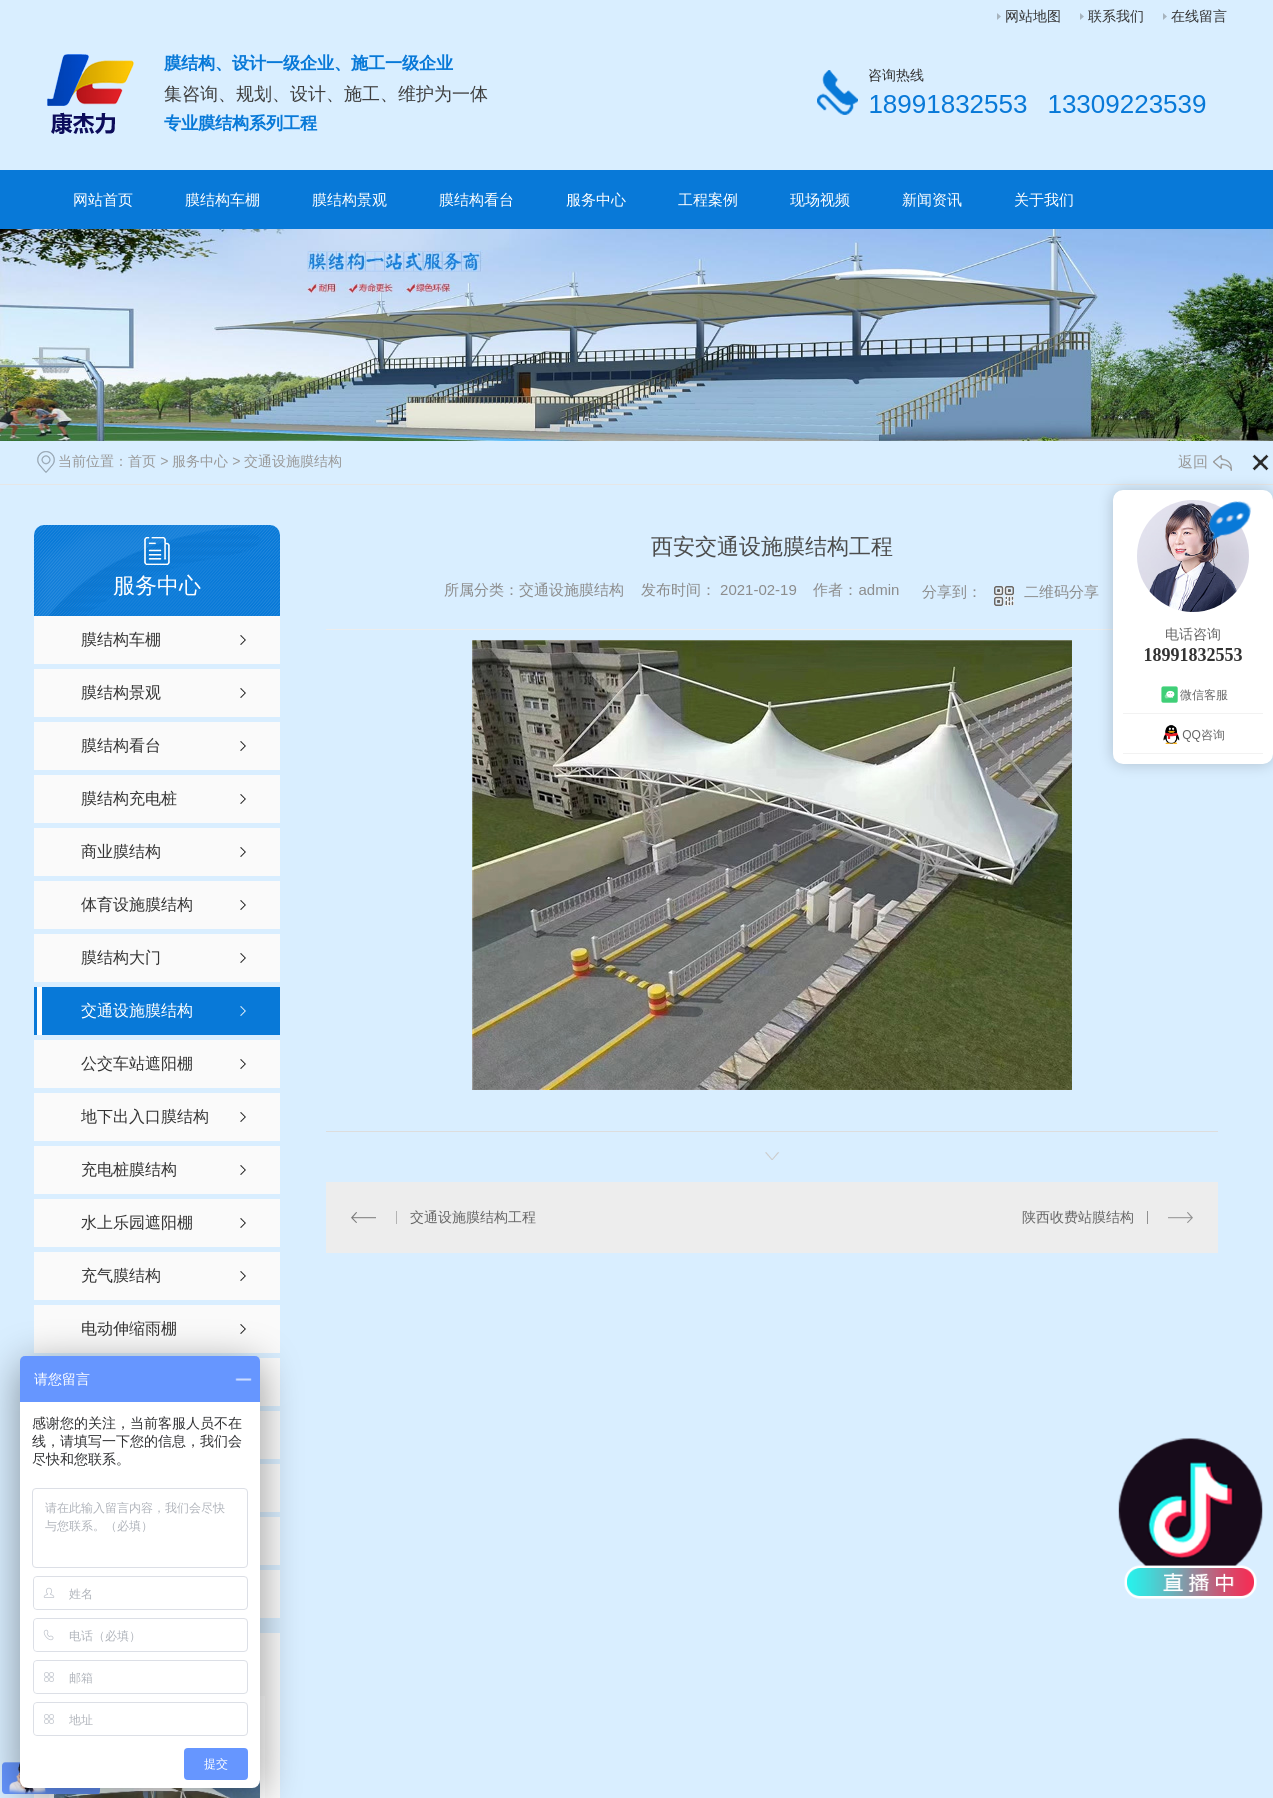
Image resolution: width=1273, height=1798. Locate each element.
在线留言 (1199, 16)
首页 (142, 461)
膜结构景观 (349, 199)
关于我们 (1044, 199)
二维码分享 (1061, 591)
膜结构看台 (476, 199)
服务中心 (596, 199)
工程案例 (708, 199)
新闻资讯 (932, 199)
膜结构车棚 (222, 199)
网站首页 (103, 199)
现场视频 (820, 199)
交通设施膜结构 (293, 461)
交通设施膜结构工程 (473, 1217)
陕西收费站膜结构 (1078, 1217)
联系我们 (1116, 16)
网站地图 (1033, 16)
